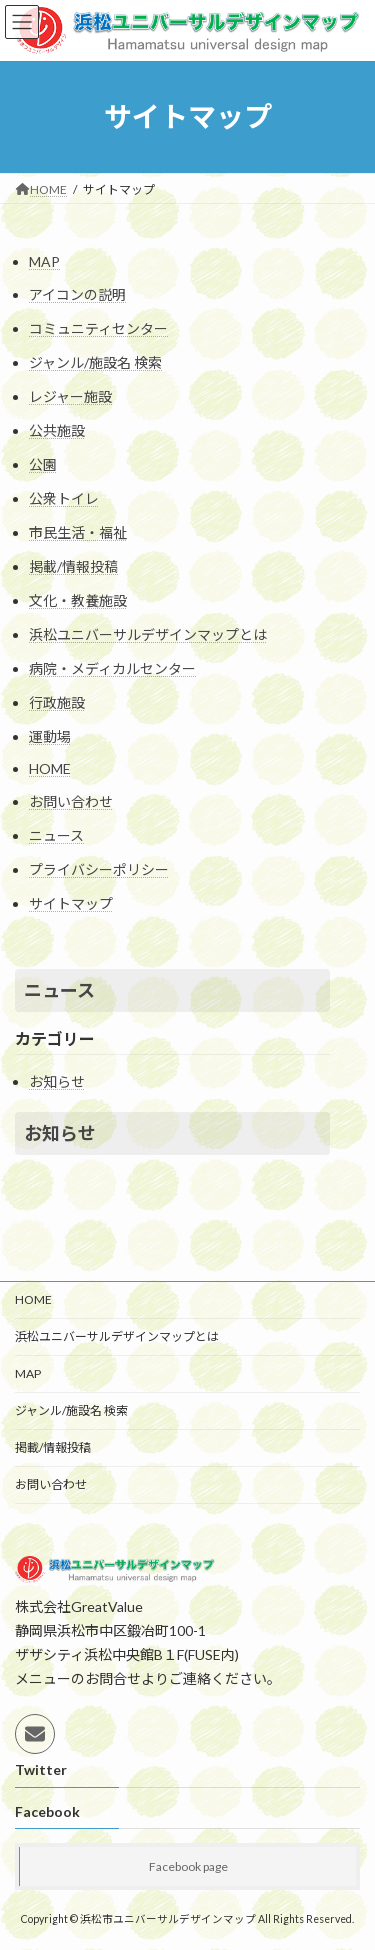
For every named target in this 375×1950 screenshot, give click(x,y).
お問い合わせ (71, 801)
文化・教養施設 (78, 600)
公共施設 (57, 430)
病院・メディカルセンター (112, 668)
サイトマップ (71, 903)
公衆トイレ (64, 498)
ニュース (56, 835)
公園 (43, 464)
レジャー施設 (70, 396)
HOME (50, 768)
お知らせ (57, 1081)
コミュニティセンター (98, 328)
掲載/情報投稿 (73, 566)
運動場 (50, 736)
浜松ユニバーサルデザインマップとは (148, 634)
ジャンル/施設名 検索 (95, 362)
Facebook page (188, 1866)
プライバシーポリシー (99, 869)
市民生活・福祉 (78, 532)
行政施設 (57, 702)
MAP (44, 261)
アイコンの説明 (77, 294)
